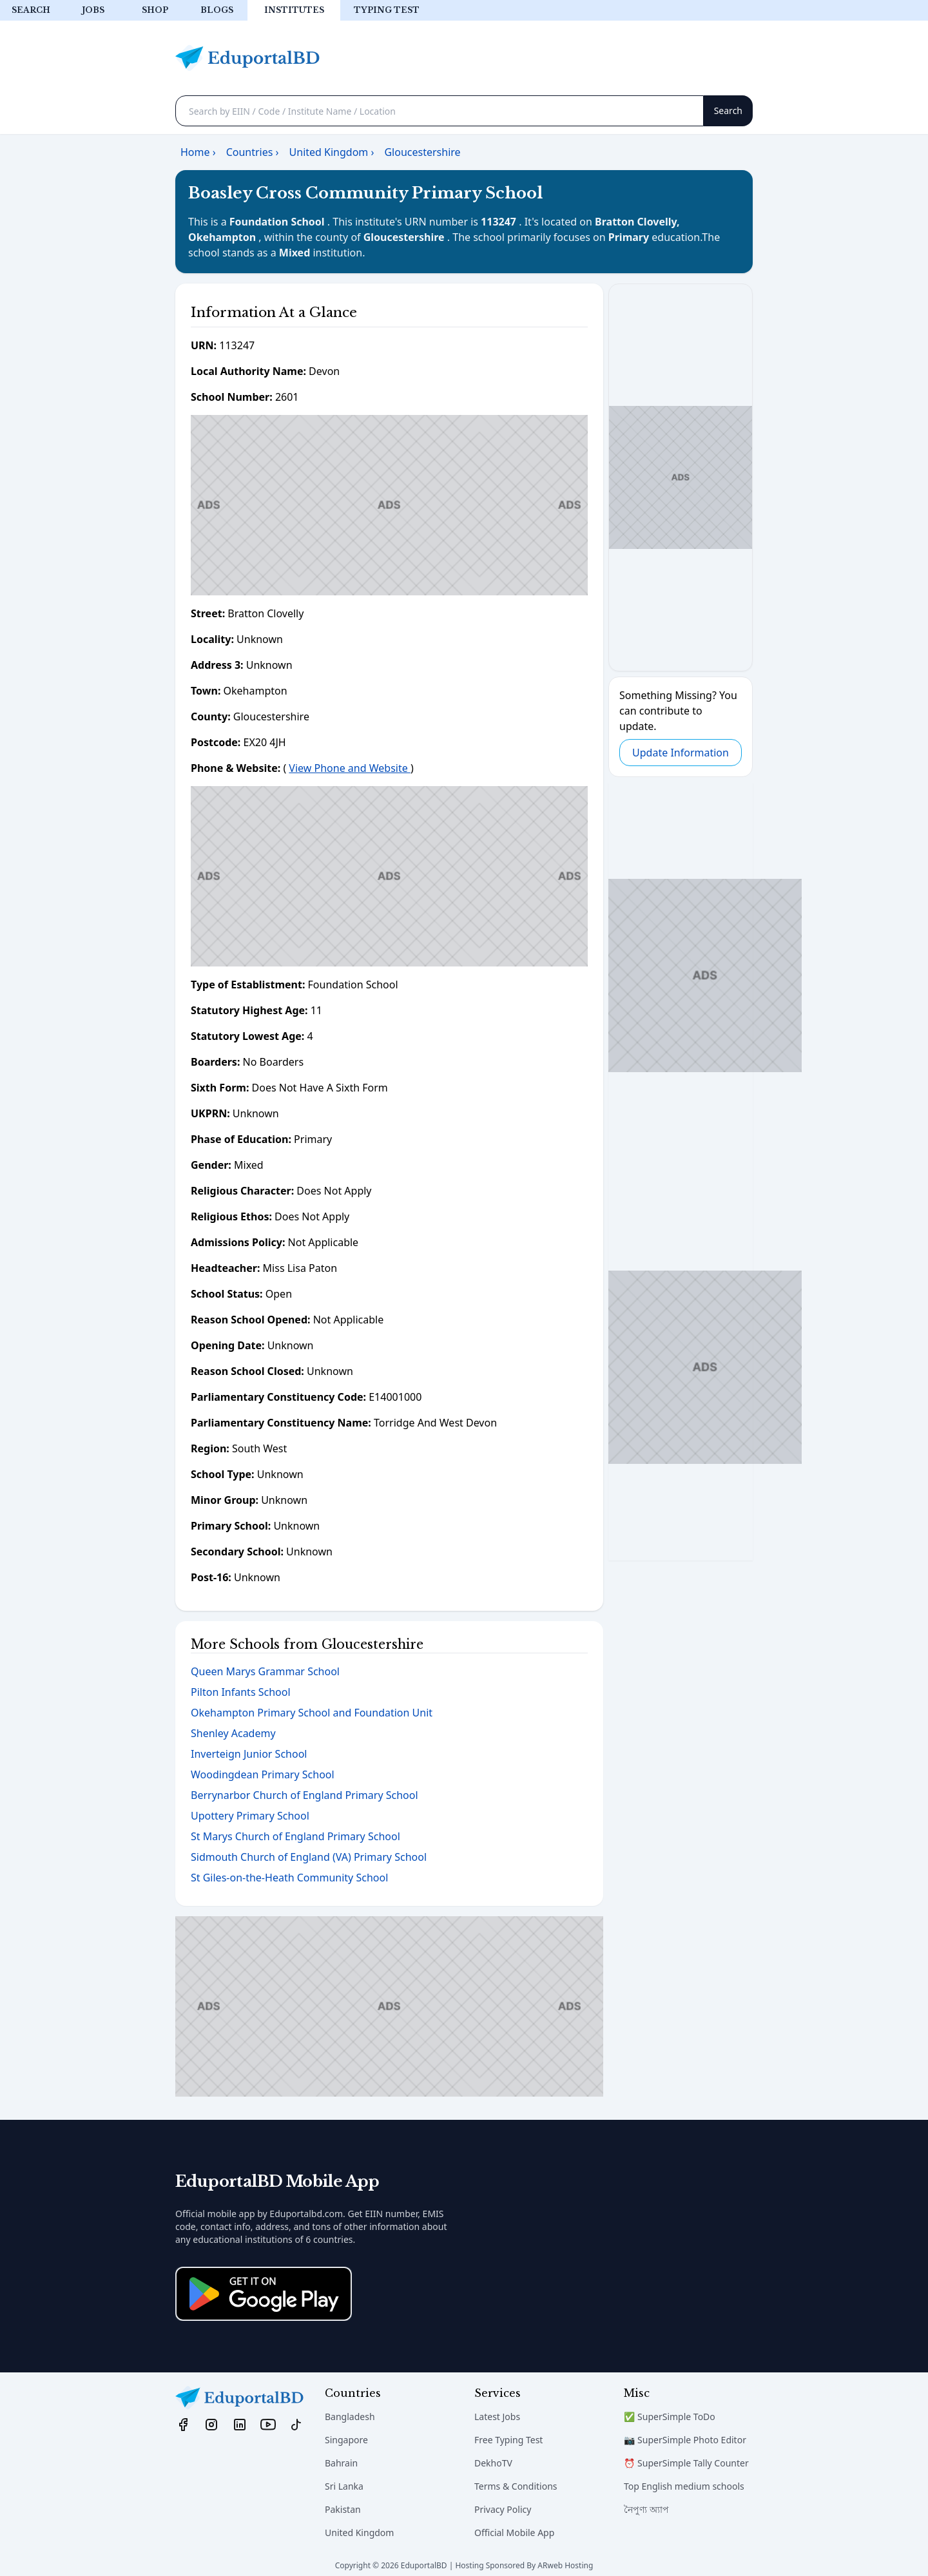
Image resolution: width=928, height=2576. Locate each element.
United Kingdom (359, 2532)
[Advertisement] (389, 505)
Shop (155, 10)
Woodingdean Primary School (262, 1774)
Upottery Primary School (250, 1816)
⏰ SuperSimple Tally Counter (686, 2463)
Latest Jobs (497, 2416)
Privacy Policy (502, 2509)
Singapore (346, 2440)
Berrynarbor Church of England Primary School (304, 1795)
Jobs (93, 10)
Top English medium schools (684, 2486)
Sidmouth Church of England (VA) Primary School (309, 1857)
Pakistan (343, 2509)
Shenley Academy (233, 1733)
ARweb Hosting (565, 2565)
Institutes (294, 10)
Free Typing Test (508, 2440)
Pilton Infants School (241, 1692)
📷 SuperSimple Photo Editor (685, 2440)
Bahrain (341, 2463)
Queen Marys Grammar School (265, 1671)
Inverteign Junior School (249, 1754)
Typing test (387, 10)
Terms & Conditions (515, 2486)
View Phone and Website (350, 768)
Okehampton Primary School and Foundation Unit (311, 1713)
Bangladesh (350, 2416)
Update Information (680, 752)
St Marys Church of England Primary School (295, 1836)
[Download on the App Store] (263, 2294)
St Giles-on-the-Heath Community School (289, 1877)
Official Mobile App (514, 2532)
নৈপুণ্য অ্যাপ (646, 2509)
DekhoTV (493, 2463)
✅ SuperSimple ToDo (669, 2416)
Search (31, 10)
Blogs (216, 10)
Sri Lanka (344, 2486)
